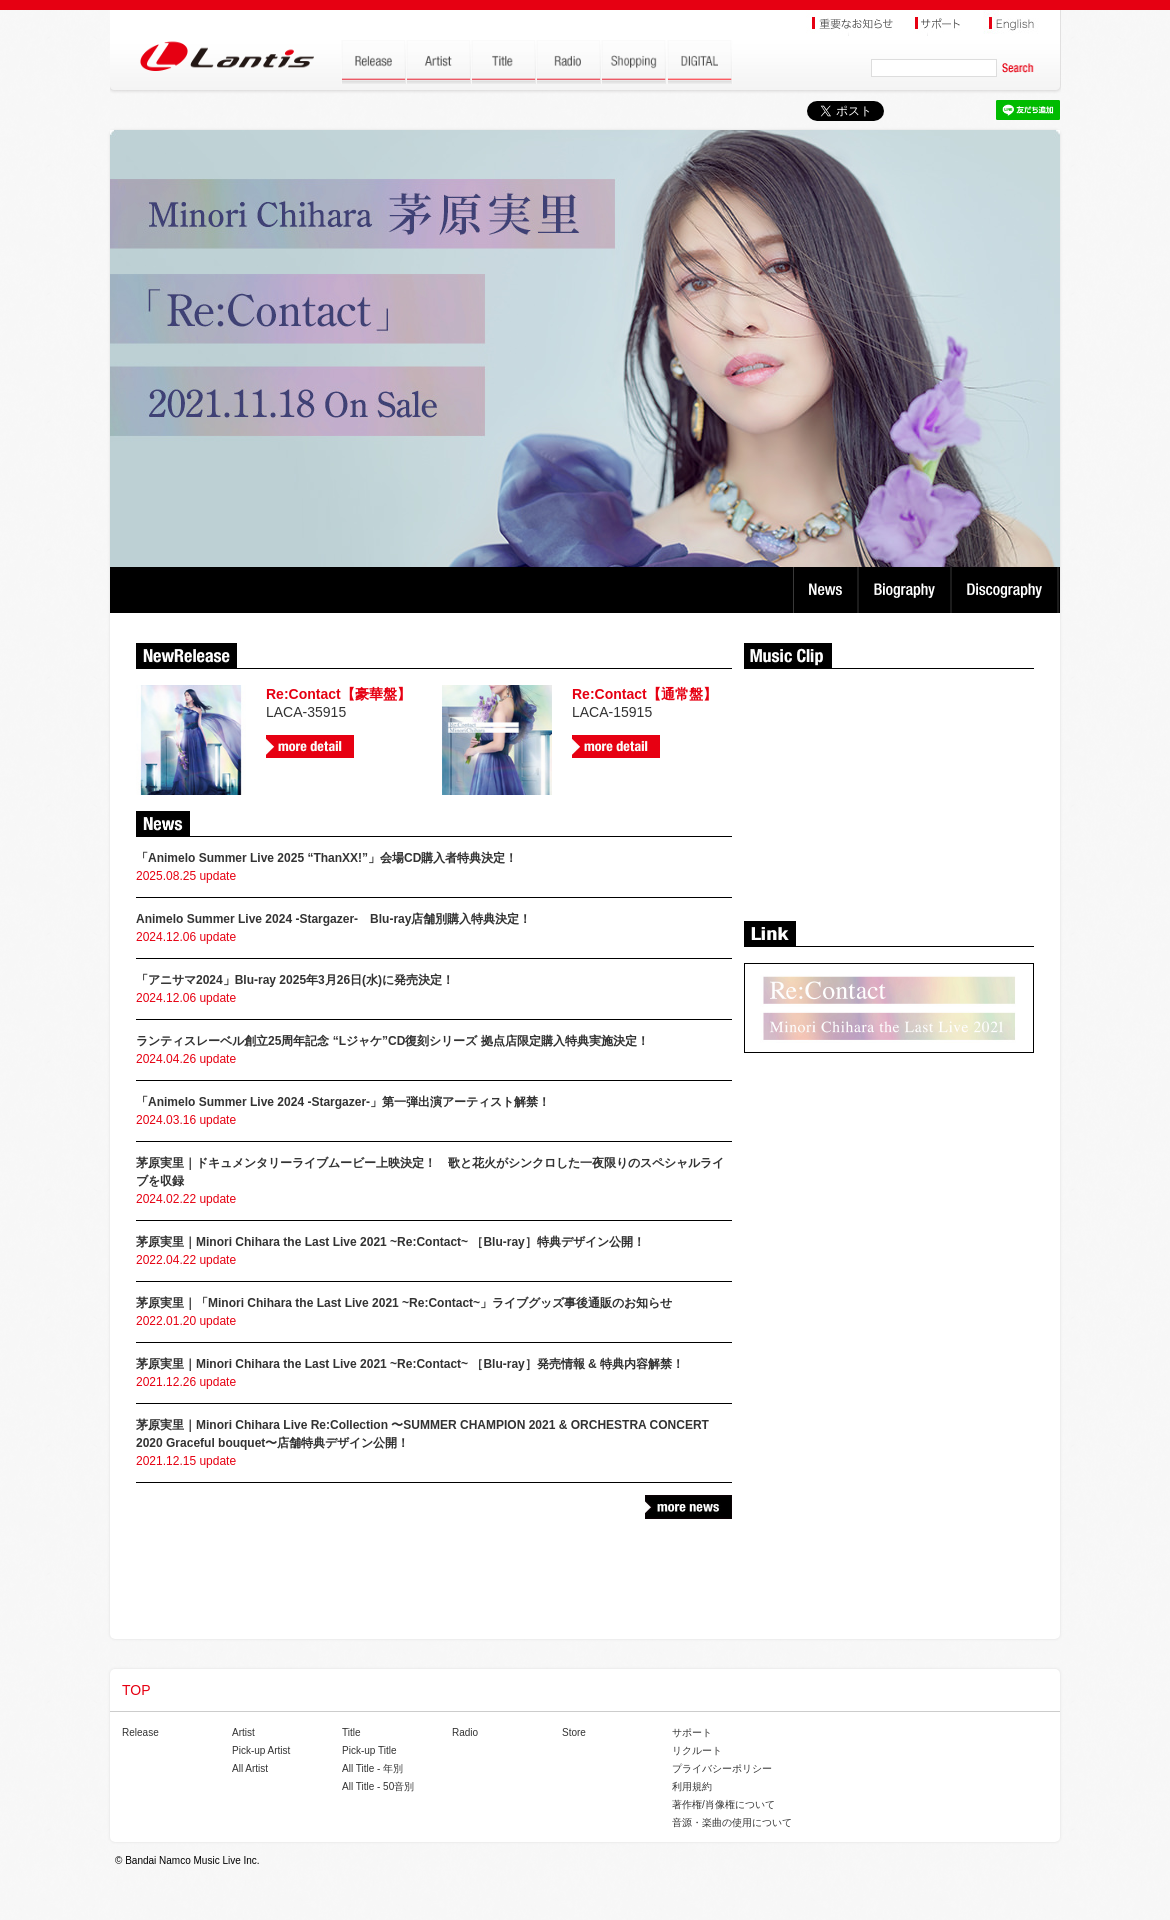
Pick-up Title (369, 1750)
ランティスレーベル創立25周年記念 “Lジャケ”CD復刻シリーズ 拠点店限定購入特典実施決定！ (392, 1041)
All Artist (250, 1768)
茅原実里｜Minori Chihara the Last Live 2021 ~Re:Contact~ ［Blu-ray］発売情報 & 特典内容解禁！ (410, 1364)
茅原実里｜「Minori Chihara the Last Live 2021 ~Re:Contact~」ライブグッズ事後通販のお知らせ (404, 1303)
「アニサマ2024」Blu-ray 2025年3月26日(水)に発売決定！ (295, 980)
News (825, 590)
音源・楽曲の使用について (732, 1822)
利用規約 (692, 1786)
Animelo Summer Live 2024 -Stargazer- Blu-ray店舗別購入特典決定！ (333, 919)
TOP (136, 1690)
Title (351, 1732)
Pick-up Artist (261, 1750)
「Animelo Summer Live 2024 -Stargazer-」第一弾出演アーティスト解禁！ (343, 1102)
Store (574, 1732)
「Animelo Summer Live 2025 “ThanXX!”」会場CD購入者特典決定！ (326, 858)
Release (140, 1732)
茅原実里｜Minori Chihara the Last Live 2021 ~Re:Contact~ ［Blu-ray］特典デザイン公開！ (390, 1242)
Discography (1006, 590)
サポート (692, 1732)
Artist (243, 1732)
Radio (465, 1732)
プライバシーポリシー (722, 1768)
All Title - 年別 (372, 1768)
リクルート (697, 1750)
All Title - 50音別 (378, 1786)
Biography (906, 590)
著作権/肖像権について (723, 1804)
